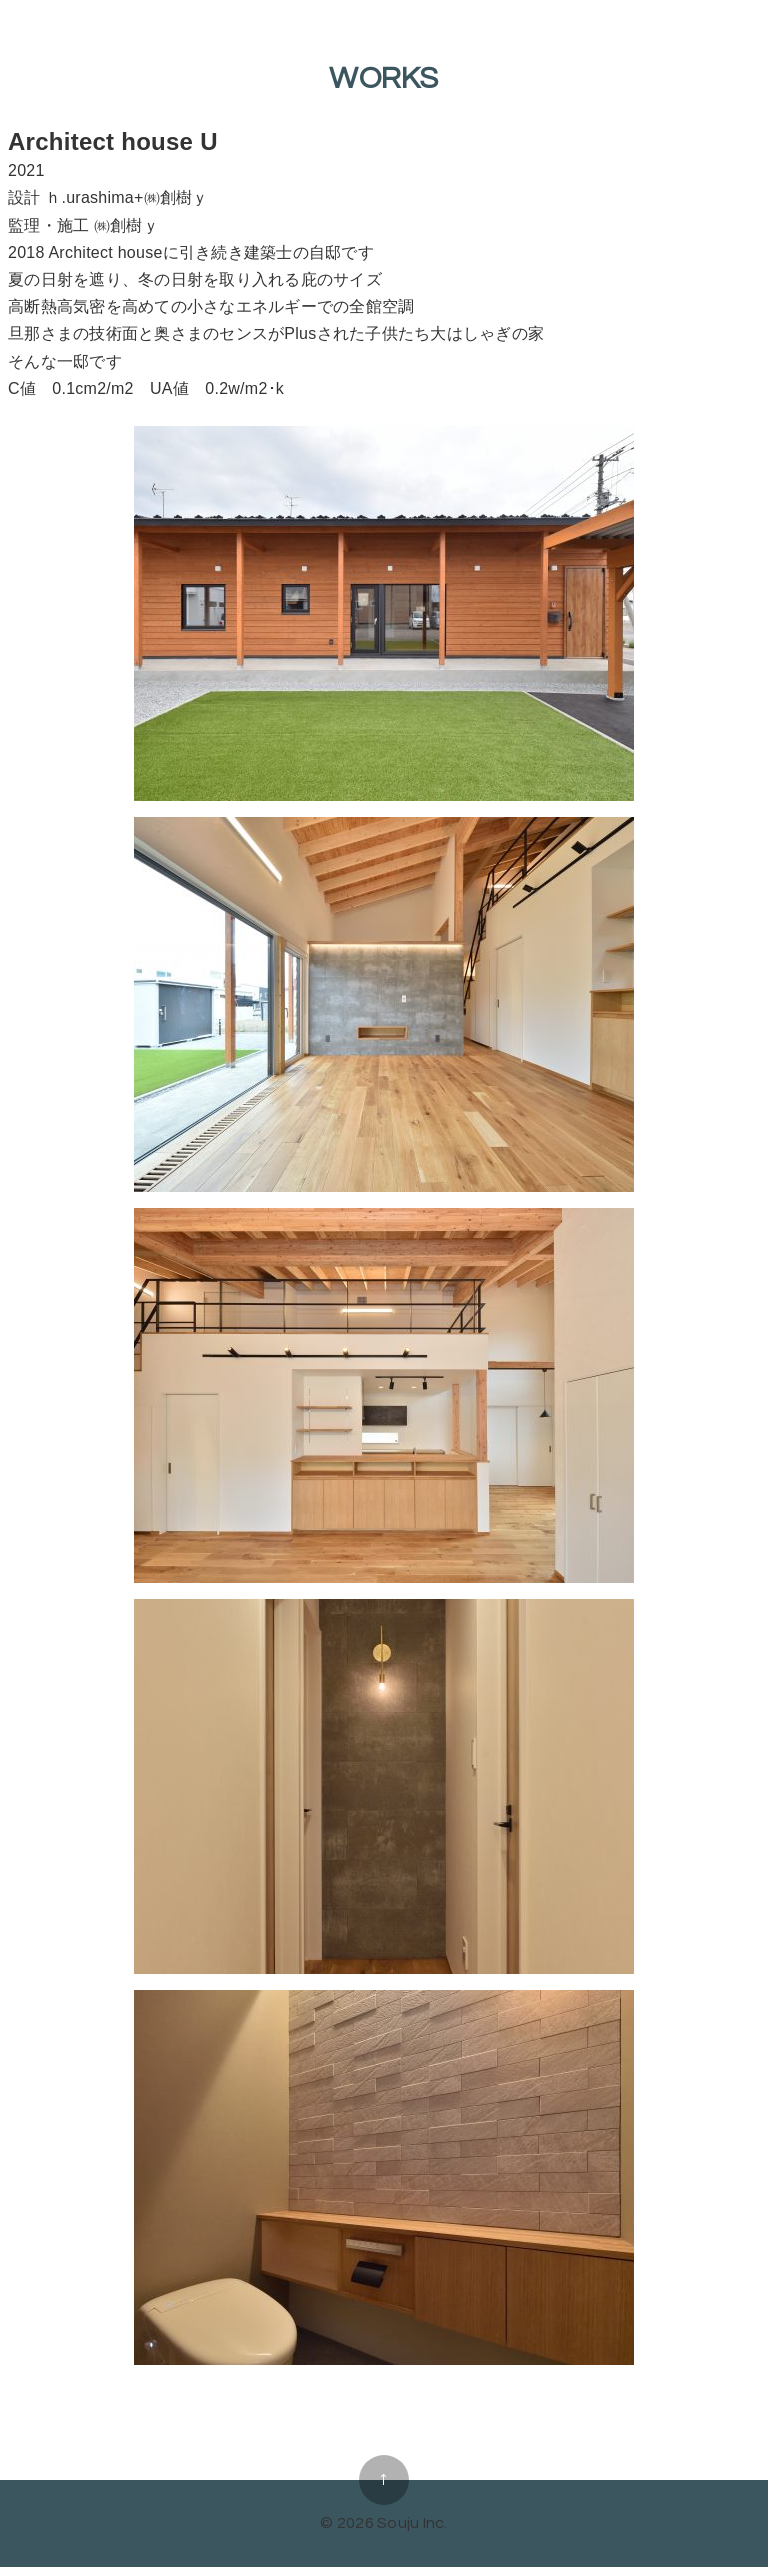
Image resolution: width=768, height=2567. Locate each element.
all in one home (384, 2418)
